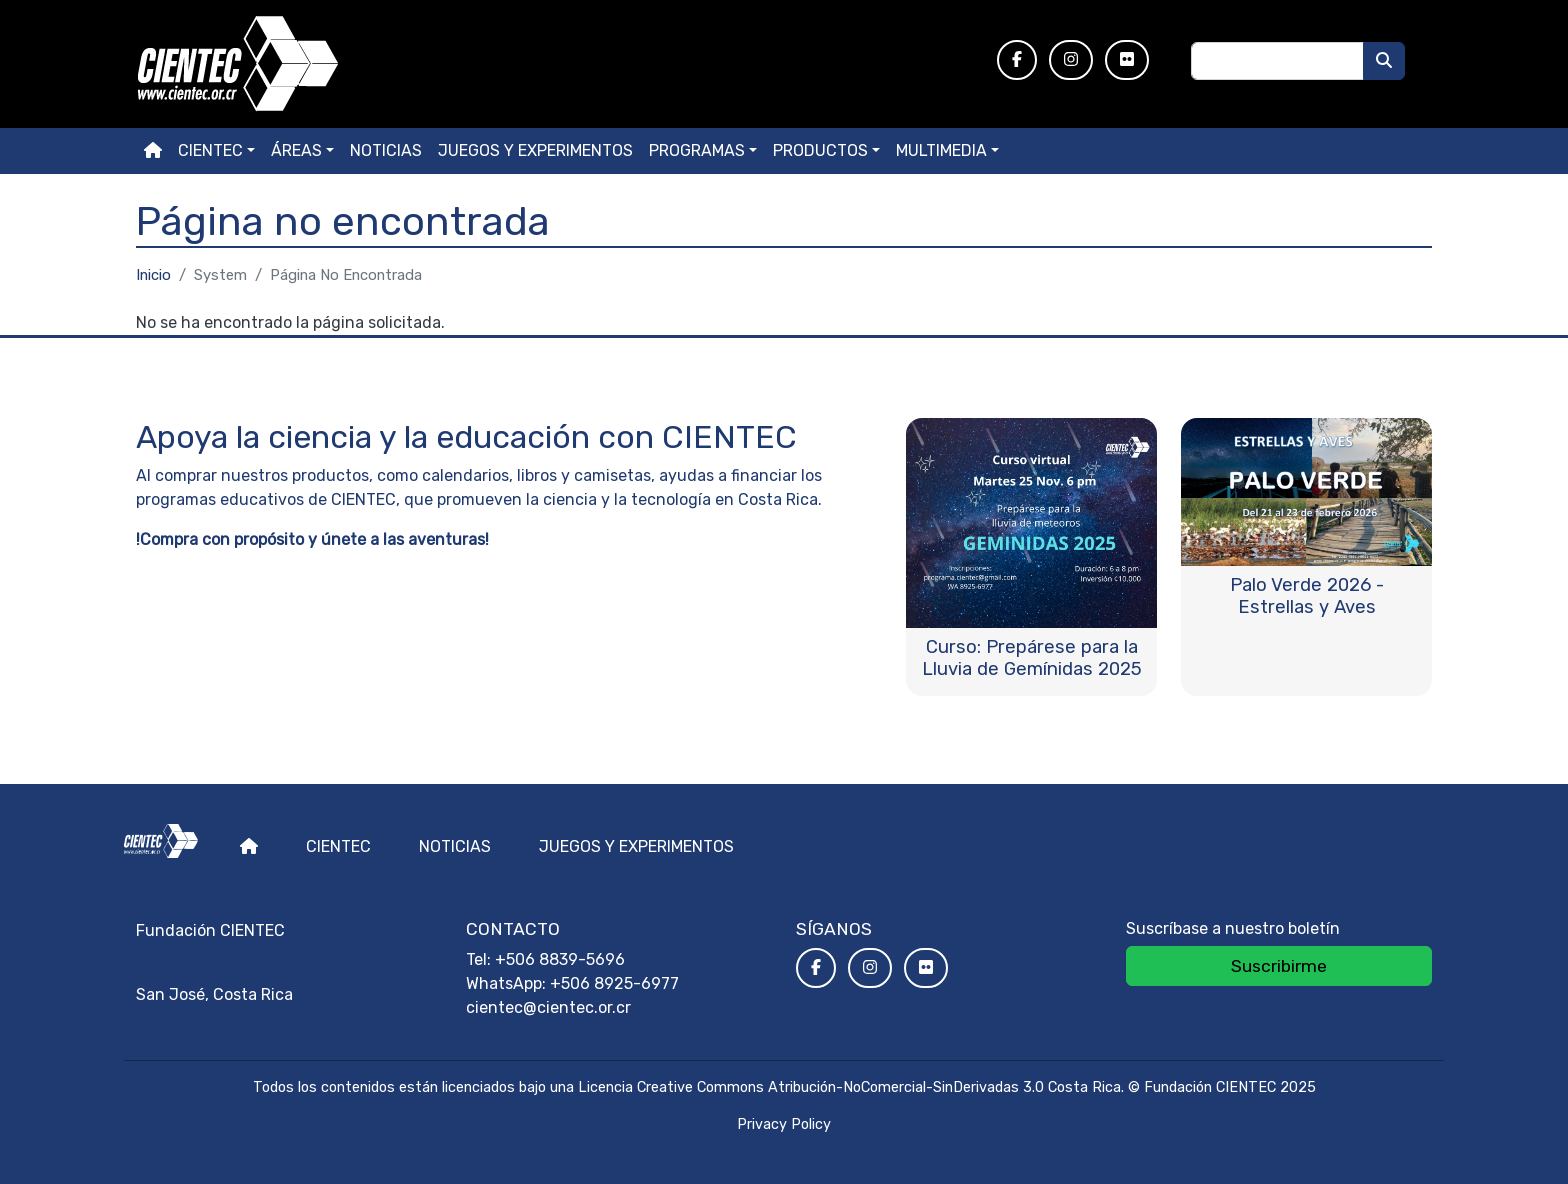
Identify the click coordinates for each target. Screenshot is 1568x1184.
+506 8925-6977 (614, 983)
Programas (697, 150)
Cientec (338, 846)
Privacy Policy (784, 1124)
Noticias (386, 150)
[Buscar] (1384, 61)
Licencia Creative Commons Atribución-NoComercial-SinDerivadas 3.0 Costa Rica (849, 1087)
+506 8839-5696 (560, 959)
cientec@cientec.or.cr (548, 1007)
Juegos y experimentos (535, 150)
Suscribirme (1279, 966)
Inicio (153, 275)
